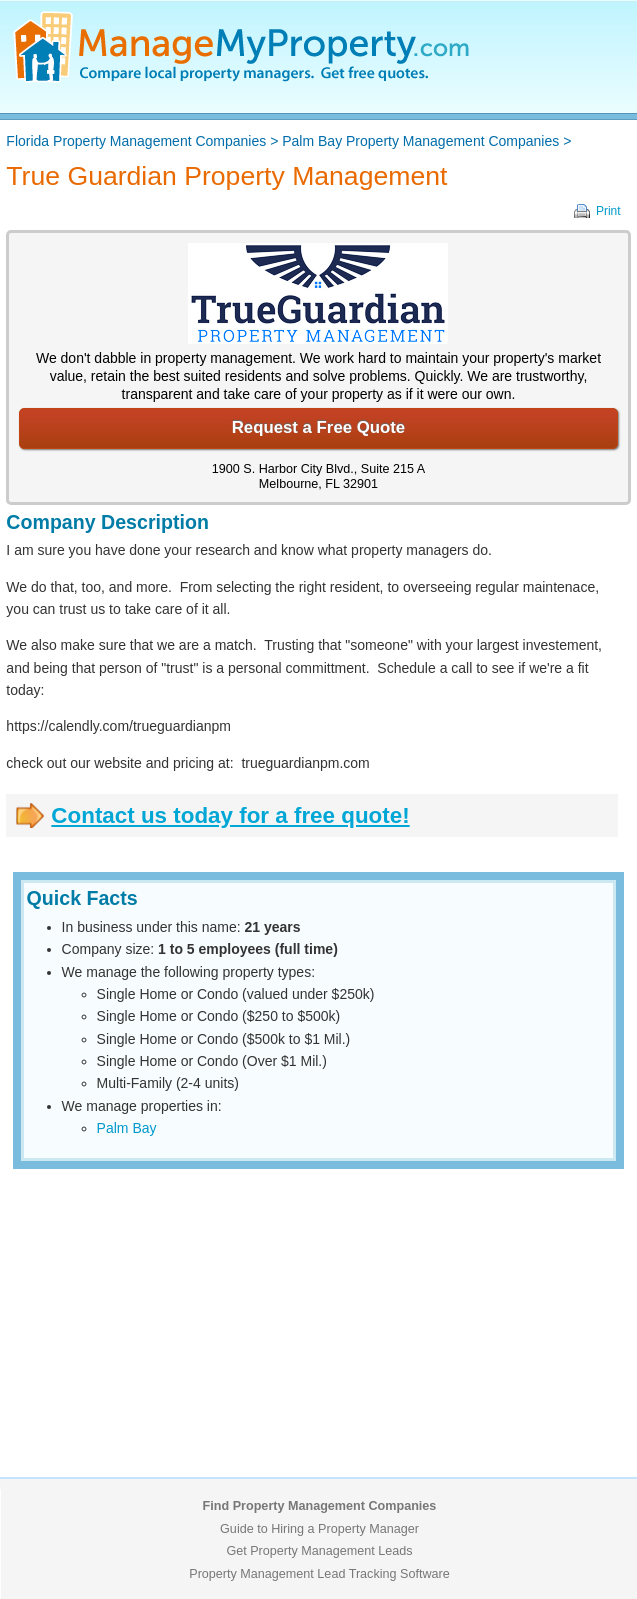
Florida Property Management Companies (136, 141)
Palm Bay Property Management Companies (420, 141)
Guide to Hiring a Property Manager (319, 1529)
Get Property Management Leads (319, 1551)
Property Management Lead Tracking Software (319, 1574)
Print (608, 211)
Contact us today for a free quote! (230, 815)
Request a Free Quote (318, 427)
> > (288, 141)
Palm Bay (127, 1128)
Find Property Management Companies (320, 1506)
